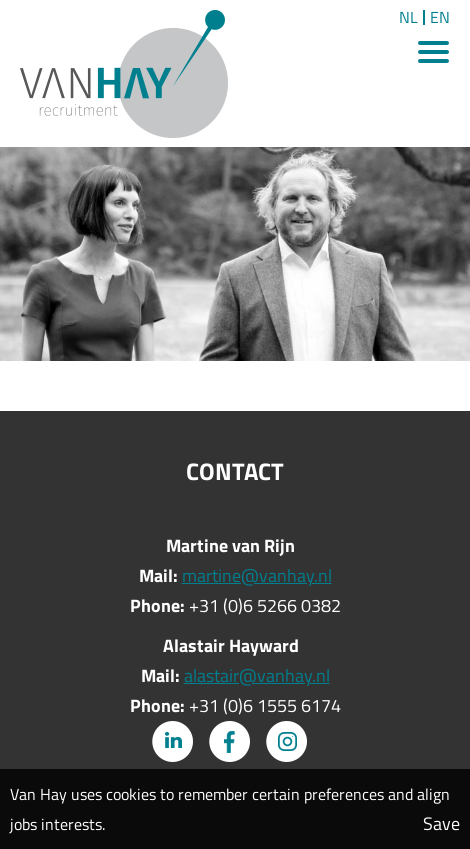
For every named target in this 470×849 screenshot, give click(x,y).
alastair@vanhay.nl (257, 675)
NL (408, 17)
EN (440, 17)
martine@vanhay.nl (257, 575)
